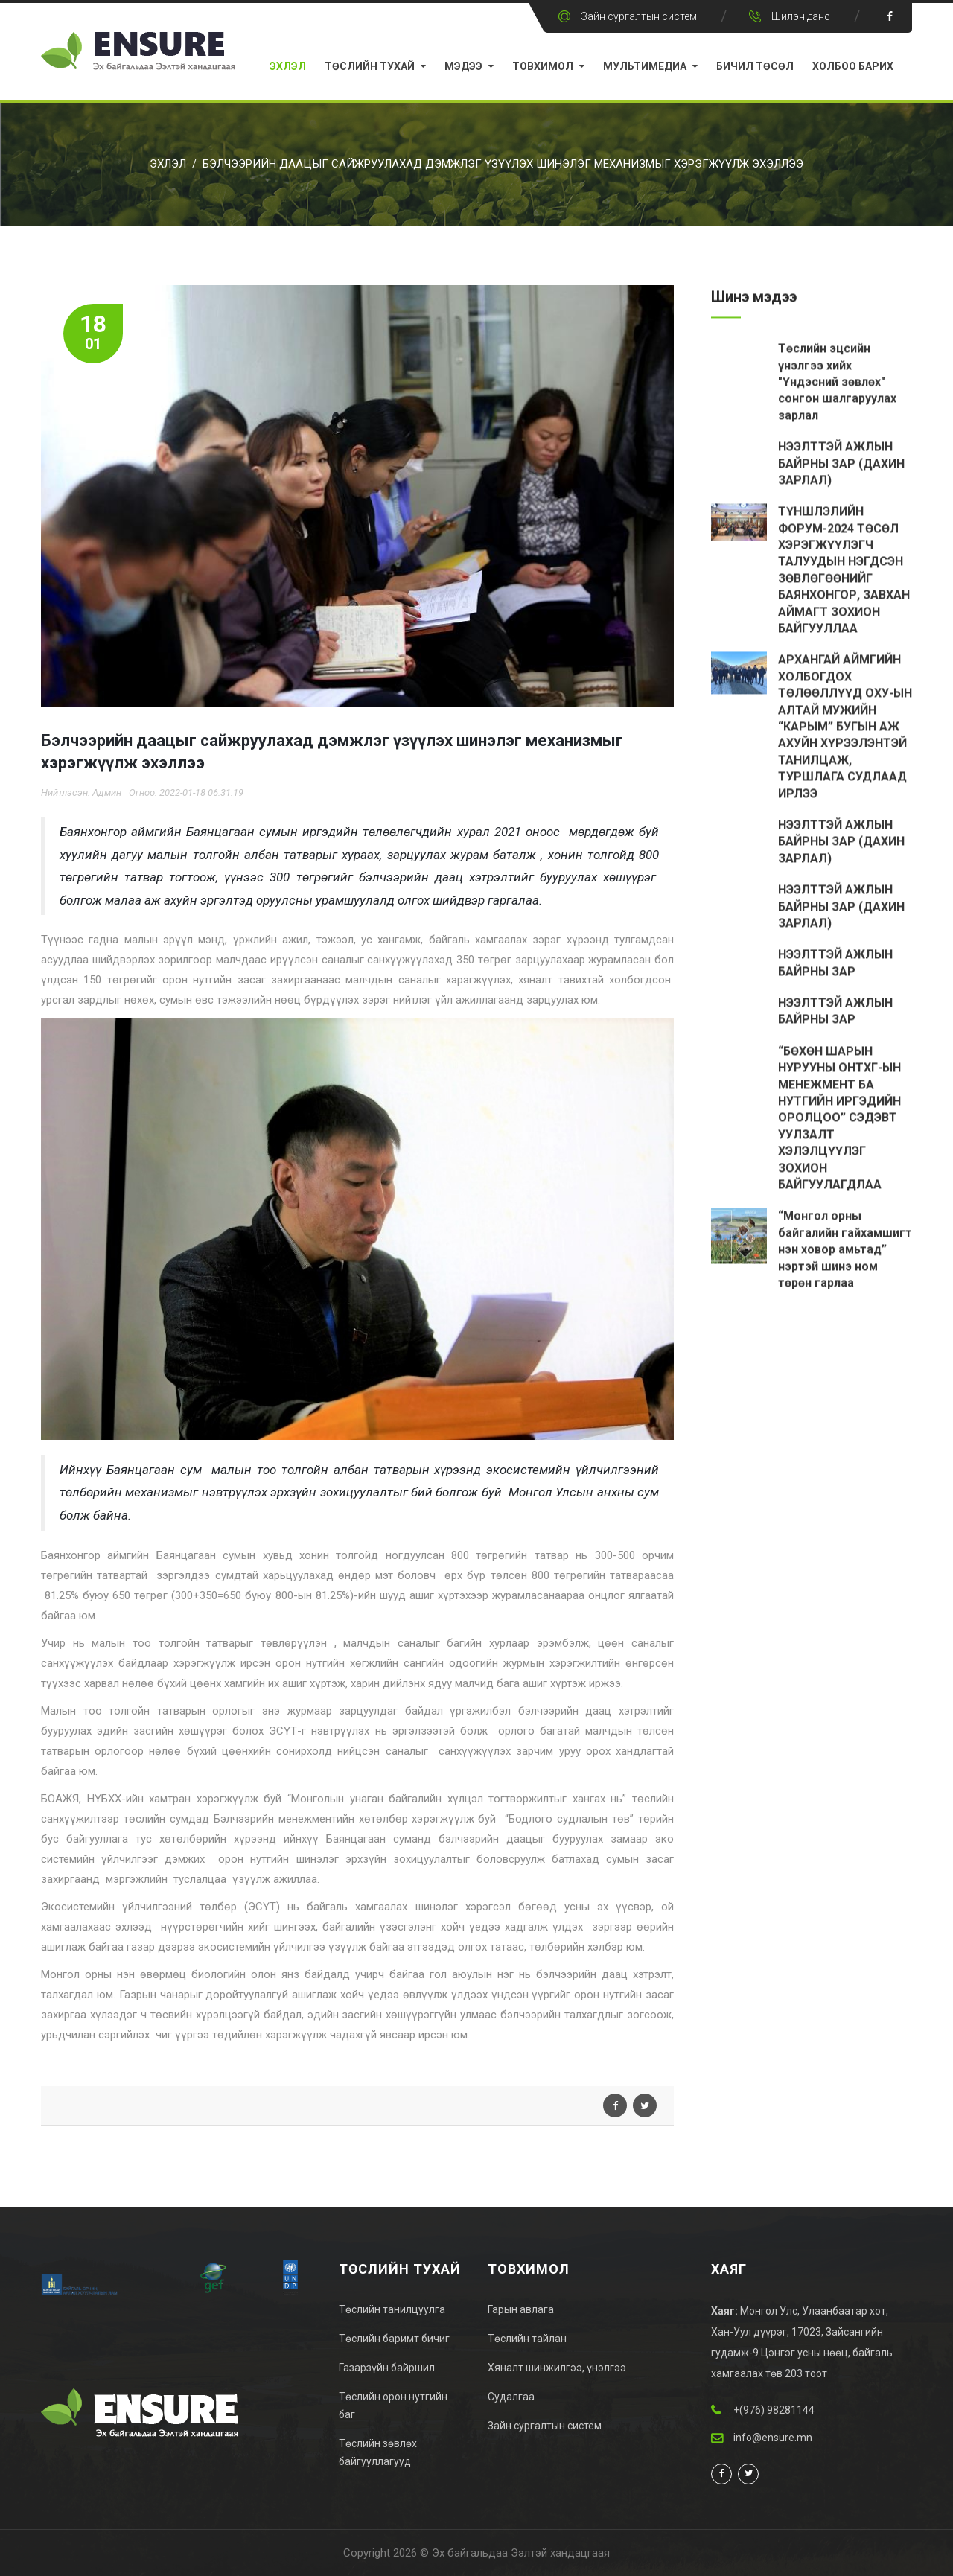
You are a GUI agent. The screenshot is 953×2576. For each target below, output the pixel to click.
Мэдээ (463, 66)
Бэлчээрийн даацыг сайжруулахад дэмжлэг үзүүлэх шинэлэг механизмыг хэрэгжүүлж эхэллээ (503, 163)
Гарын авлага (521, 2309)
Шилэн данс (800, 16)
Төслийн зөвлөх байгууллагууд (378, 2452)
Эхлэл (288, 66)
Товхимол (542, 66)
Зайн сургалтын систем (639, 16)
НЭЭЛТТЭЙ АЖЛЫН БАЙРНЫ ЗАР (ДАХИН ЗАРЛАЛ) (841, 465)
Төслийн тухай (370, 66)
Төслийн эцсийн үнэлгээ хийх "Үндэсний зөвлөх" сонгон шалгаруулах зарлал (837, 383)
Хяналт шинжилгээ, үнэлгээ (557, 2367)
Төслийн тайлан (527, 2338)
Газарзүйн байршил (387, 2367)
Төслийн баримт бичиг (394, 2338)
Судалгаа (511, 2397)
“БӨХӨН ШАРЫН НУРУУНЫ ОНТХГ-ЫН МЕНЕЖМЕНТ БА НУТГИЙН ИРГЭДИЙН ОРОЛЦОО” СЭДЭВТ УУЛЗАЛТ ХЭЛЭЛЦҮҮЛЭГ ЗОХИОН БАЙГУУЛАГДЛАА (839, 1119)
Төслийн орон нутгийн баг (393, 2405)
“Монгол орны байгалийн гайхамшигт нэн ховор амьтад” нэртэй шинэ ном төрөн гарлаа (845, 1251)
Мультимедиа (644, 66)
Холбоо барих (852, 66)
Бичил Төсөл (755, 66)
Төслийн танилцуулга (392, 2309)
